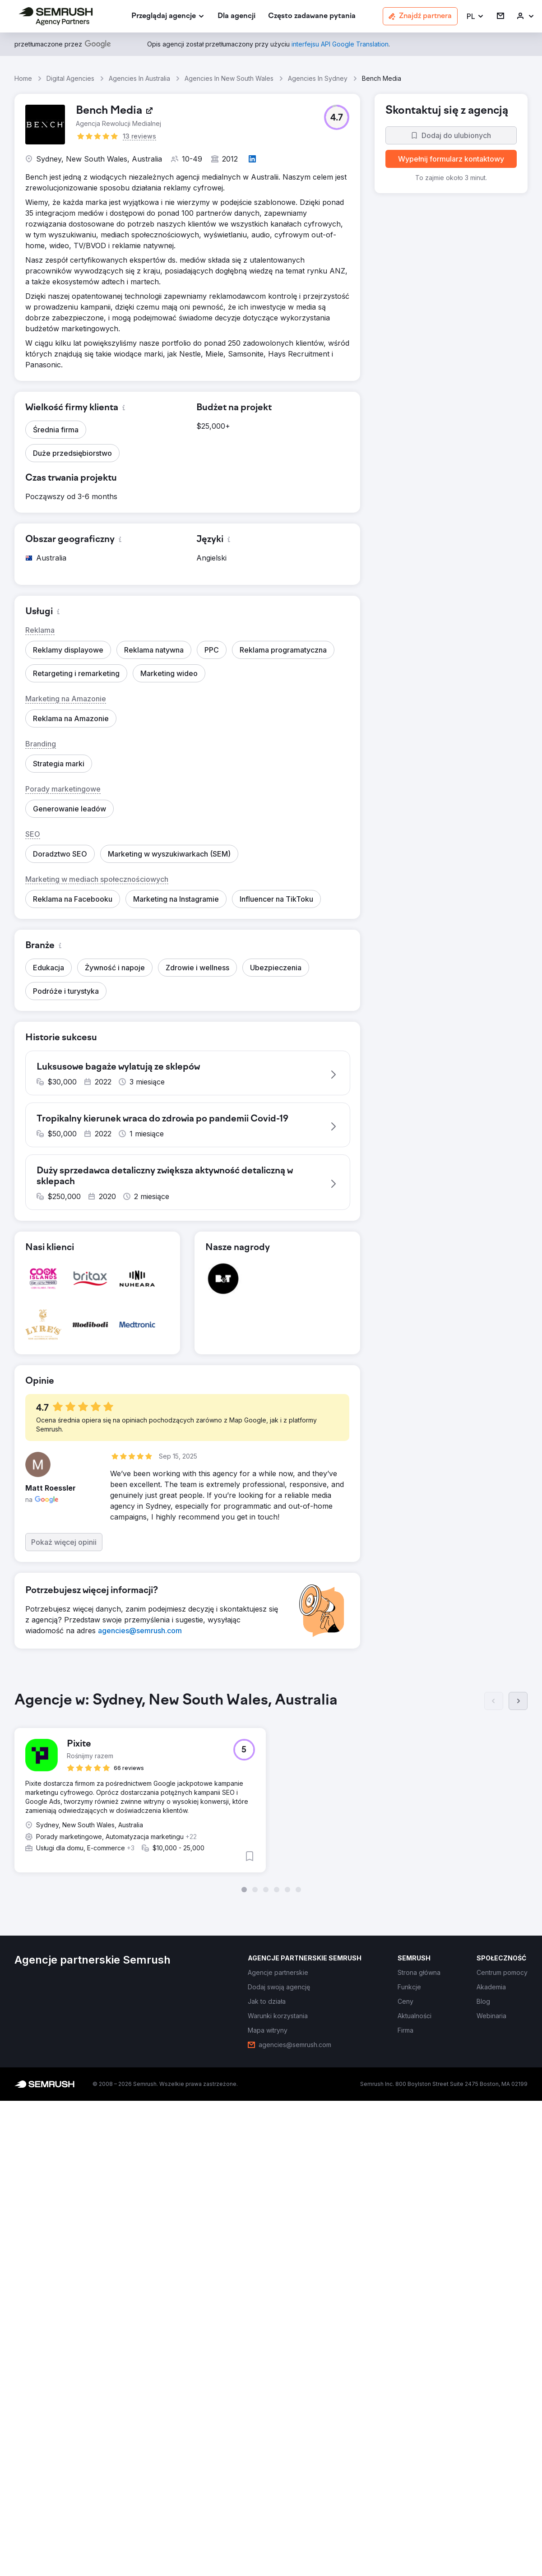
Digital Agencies (70, 78)
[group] (271, 1801)
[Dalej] (518, 1710)
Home (23, 78)
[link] (236, 16)
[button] (475, 16)
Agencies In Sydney (317, 78)
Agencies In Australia (139, 78)
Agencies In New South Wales (229, 78)
